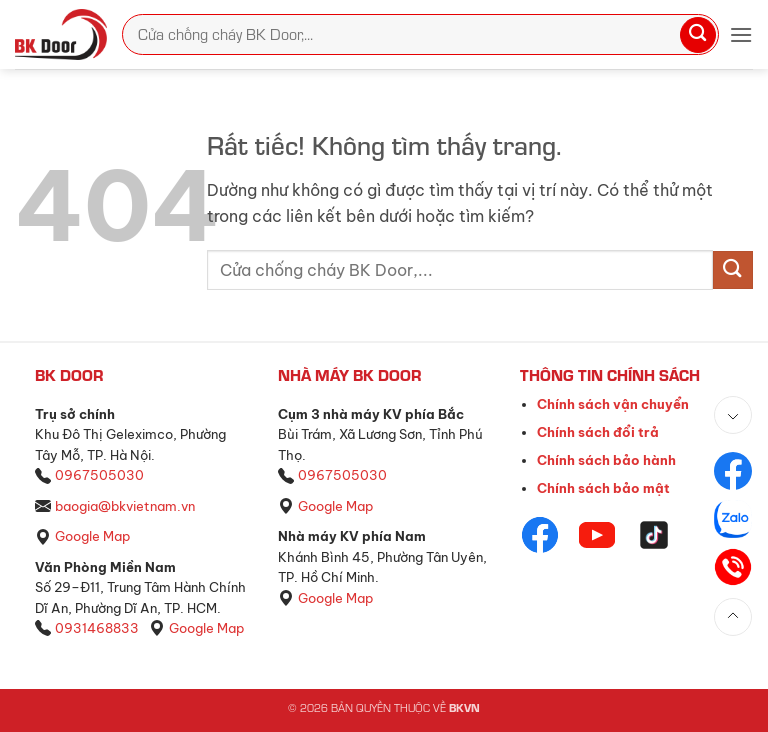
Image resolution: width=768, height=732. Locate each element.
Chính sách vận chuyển (613, 404)
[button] (741, 34)
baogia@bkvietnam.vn (125, 506)
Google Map (92, 536)
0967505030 (99, 475)
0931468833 (97, 628)
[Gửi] (698, 35)
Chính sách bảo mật (603, 488)
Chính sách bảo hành (606, 460)
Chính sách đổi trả (598, 432)
